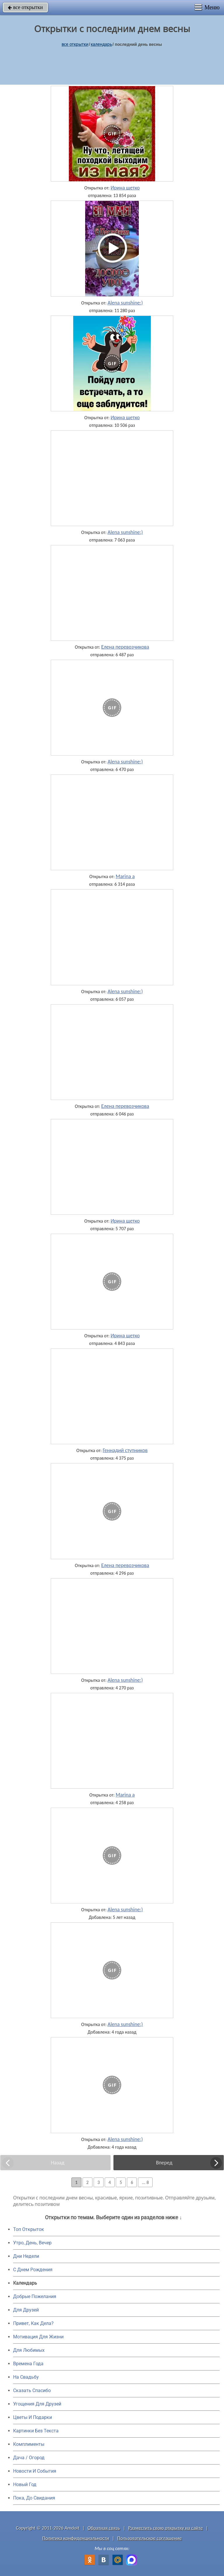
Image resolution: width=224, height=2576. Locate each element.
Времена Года (28, 2363)
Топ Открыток (28, 2229)
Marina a (125, 876)
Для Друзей (26, 2310)
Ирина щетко (125, 187)
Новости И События (34, 2471)
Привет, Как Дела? (33, 2323)
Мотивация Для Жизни (38, 2337)
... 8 (145, 2182)
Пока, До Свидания (34, 2498)
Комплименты (28, 2444)
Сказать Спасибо (32, 2390)
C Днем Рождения (32, 2269)
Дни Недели (26, 2256)
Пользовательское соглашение (149, 2538)
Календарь (101, 44)
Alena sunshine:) (125, 302)
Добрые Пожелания (34, 2296)
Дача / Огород (29, 2457)
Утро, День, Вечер (32, 2243)
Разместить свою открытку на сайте (165, 2528)
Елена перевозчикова (125, 647)
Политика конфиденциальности (75, 2538)
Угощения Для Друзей (37, 2404)
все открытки (25, 7)
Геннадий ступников (125, 1450)
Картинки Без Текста (36, 2431)
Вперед (164, 2162)
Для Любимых (29, 2350)
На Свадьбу (26, 2377)
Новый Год (24, 2484)
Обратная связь (104, 2528)
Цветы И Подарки (32, 2417)
